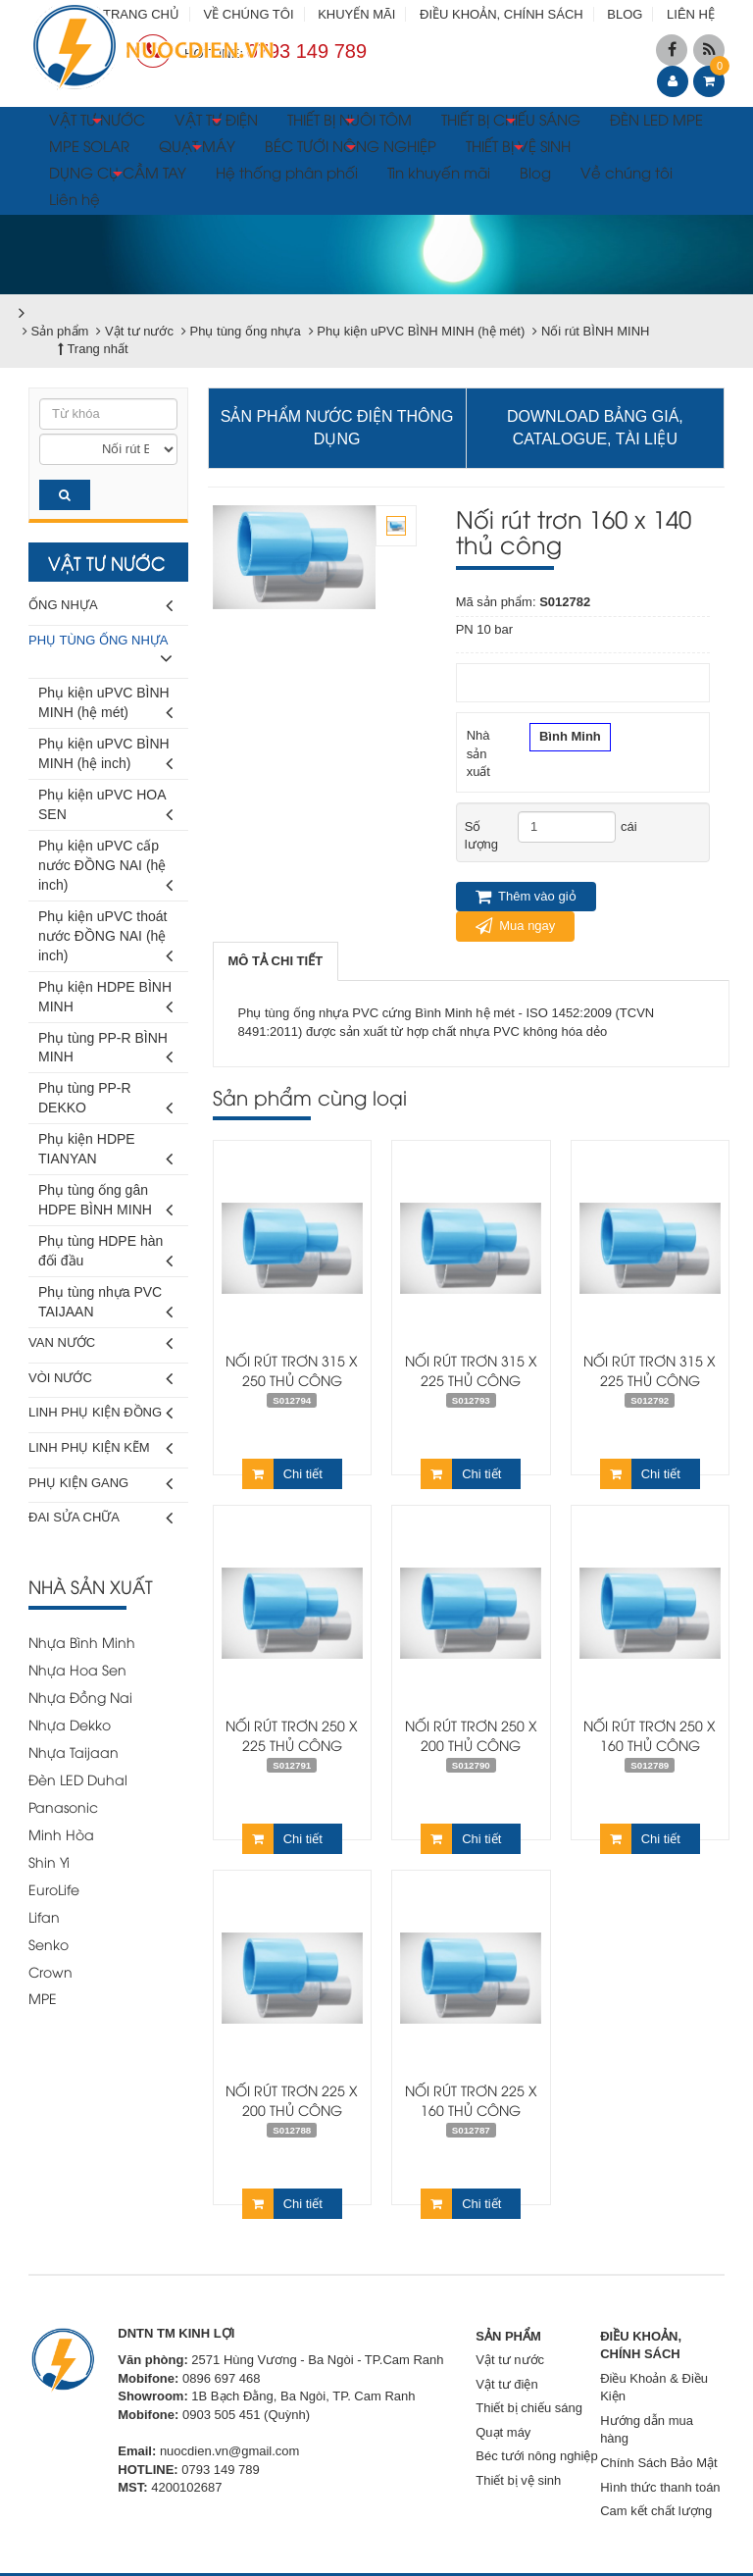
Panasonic (63, 1806)
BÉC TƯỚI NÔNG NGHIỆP (350, 148)
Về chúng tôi (626, 171)
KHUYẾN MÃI (356, 14)
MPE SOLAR (89, 145)
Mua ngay (516, 926)
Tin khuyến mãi (438, 171)
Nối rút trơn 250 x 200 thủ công (471, 1735)
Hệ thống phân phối (287, 171)
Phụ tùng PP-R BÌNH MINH (105, 1051)
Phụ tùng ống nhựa (100, 653)
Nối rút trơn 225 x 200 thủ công (292, 2100)
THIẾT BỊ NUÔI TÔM (349, 121)
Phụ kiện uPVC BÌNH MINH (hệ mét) (105, 706)
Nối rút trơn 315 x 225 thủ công (471, 1370)
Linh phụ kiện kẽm (100, 1448)
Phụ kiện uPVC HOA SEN (105, 808)
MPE (42, 1997)
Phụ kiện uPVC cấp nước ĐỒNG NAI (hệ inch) (105, 869)
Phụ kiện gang (100, 1483)
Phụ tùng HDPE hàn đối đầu (105, 1254)
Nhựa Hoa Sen (77, 1669)
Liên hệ (74, 198)
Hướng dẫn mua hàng (646, 2430)
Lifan (44, 1916)
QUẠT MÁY (197, 148)
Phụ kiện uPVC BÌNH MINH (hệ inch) (105, 757)
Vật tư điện (506, 2384)
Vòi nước (100, 1379)
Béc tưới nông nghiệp (536, 2455)
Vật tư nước (510, 2359)
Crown (50, 1971)
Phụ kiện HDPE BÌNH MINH (105, 1000)
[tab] (276, 962)
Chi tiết (282, 1474)
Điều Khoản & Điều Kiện (654, 2387)
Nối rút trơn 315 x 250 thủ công (292, 1370)
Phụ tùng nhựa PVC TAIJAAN (105, 1305)
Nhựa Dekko (69, 1724)
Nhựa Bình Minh (81, 1641)
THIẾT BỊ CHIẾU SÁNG (510, 121)
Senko (48, 1943)
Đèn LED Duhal (77, 1779)
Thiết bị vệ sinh (518, 2480)
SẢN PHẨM (508, 2336)
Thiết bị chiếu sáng (529, 2407)
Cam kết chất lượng (656, 2510)
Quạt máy (503, 2432)
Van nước (100, 1343)
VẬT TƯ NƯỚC (97, 121)
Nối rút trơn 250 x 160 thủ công (649, 1735)
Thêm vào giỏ (526, 896)
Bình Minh (570, 738)
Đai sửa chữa (100, 1518)
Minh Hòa (61, 1834)
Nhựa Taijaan (73, 1751)
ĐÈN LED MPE (656, 119)
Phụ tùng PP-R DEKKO (105, 1101)
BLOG (624, 14)
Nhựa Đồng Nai (80, 1696)
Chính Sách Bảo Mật (659, 2462)
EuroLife (53, 1889)
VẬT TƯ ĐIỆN (216, 121)
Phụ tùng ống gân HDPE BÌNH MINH (105, 1203)
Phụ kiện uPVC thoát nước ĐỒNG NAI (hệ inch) (105, 939)
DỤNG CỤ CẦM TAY (117, 174)
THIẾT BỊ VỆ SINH (518, 148)
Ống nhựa (100, 606)
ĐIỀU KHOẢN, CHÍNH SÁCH (501, 14)
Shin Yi (49, 1861)
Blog (535, 171)
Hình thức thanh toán (660, 2487)
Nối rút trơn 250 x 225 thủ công (292, 1735)
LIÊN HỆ (691, 14)
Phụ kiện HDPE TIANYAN (105, 1152)
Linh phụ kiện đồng (100, 1413)
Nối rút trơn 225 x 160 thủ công (471, 2100)
